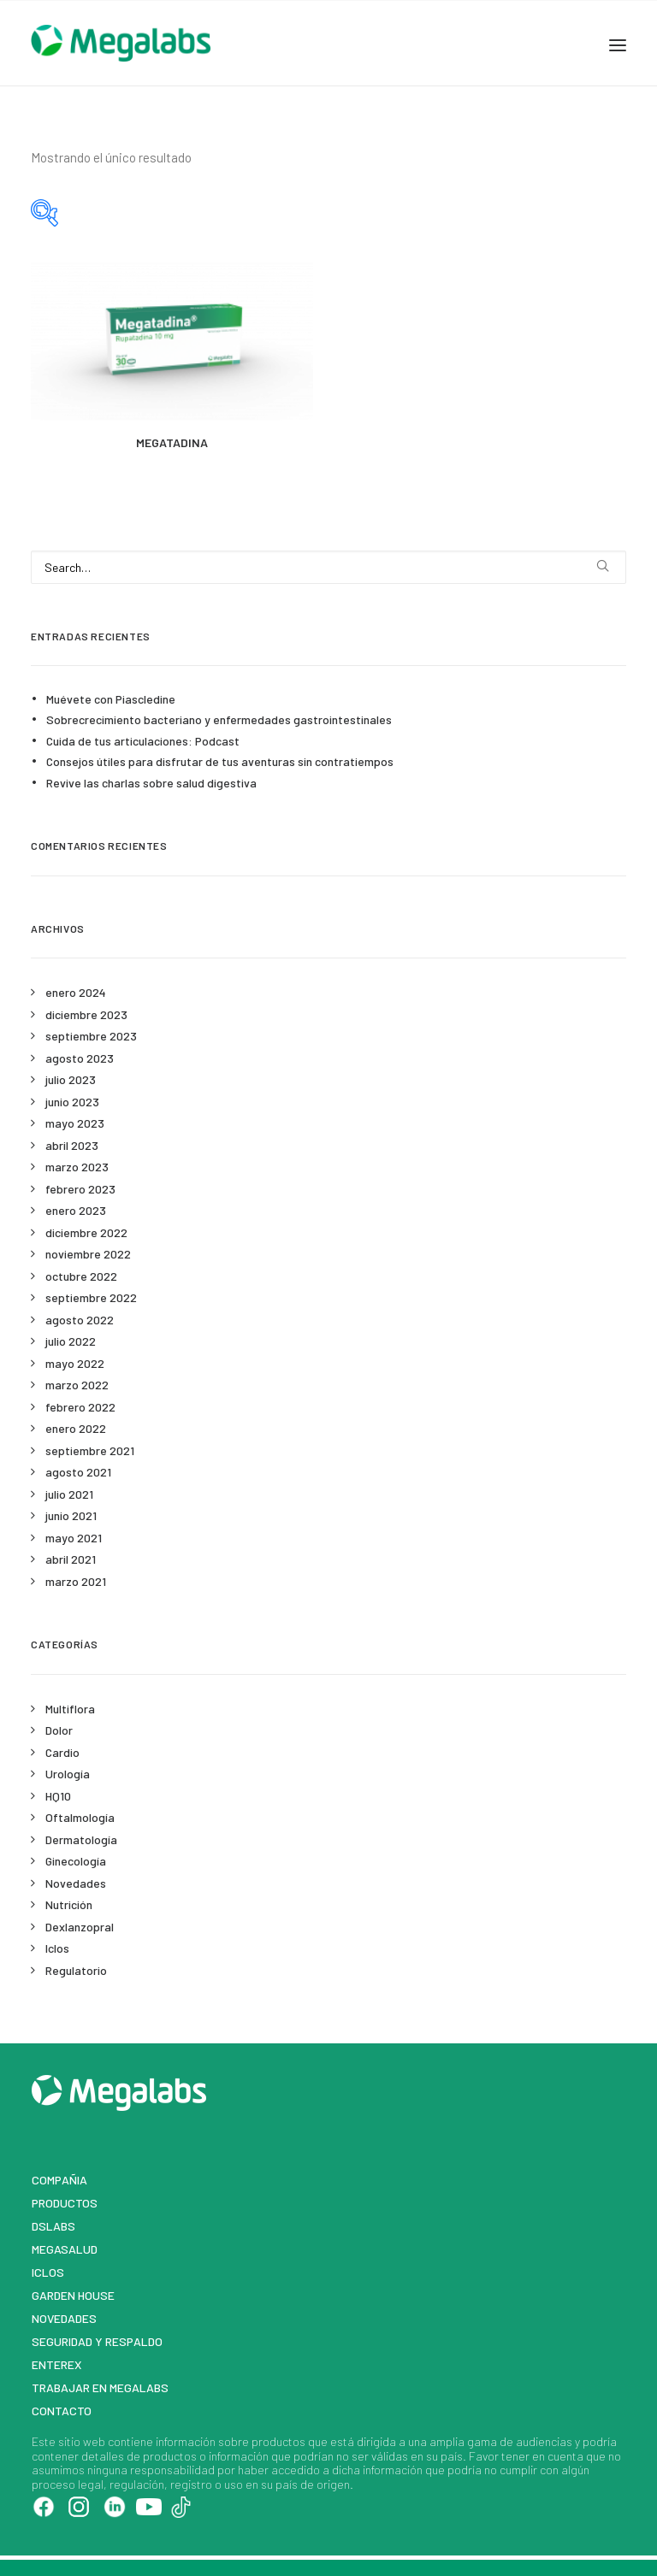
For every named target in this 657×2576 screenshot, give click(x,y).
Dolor (59, 1730)
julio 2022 (70, 1341)
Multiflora (70, 1708)
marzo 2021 (75, 1581)
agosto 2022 (79, 1319)
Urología (67, 1773)
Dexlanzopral (79, 1926)
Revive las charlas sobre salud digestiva (151, 782)
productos (278, 2441)
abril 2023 (71, 1145)
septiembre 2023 (91, 1036)
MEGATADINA (172, 442)
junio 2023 (72, 1101)
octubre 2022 (81, 1276)
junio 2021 (71, 1515)
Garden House (73, 2295)
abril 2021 (70, 1559)
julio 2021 (69, 1494)
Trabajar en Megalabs (100, 2387)
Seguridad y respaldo (97, 2341)
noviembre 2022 (88, 1254)
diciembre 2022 (86, 1232)
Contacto (62, 2410)
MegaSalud (65, 2249)
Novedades (75, 1883)
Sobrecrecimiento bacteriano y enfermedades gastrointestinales (219, 719)
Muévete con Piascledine (110, 699)
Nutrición (68, 1904)
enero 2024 (75, 992)
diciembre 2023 (86, 1014)
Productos (65, 2203)
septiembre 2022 (91, 1297)
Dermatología (81, 1839)
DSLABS (53, 2226)
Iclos (57, 1948)
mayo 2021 (73, 1537)
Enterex (57, 2364)
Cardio (62, 1752)
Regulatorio (76, 1970)
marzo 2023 (77, 1166)
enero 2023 (75, 1210)
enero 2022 (75, 1428)
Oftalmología (80, 1817)
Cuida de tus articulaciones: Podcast (143, 741)
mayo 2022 (74, 1363)
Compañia (59, 2179)
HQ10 (58, 1796)
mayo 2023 (74, 1123)
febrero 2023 (80, 1189)
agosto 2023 (79, 1058)
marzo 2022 (77, 1384)
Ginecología (75, 1861)
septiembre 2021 (89, 1450)
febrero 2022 (80, 1407)
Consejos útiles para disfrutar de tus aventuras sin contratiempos (220, 761)
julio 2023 (70, 1079)
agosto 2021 (78, 1472)
